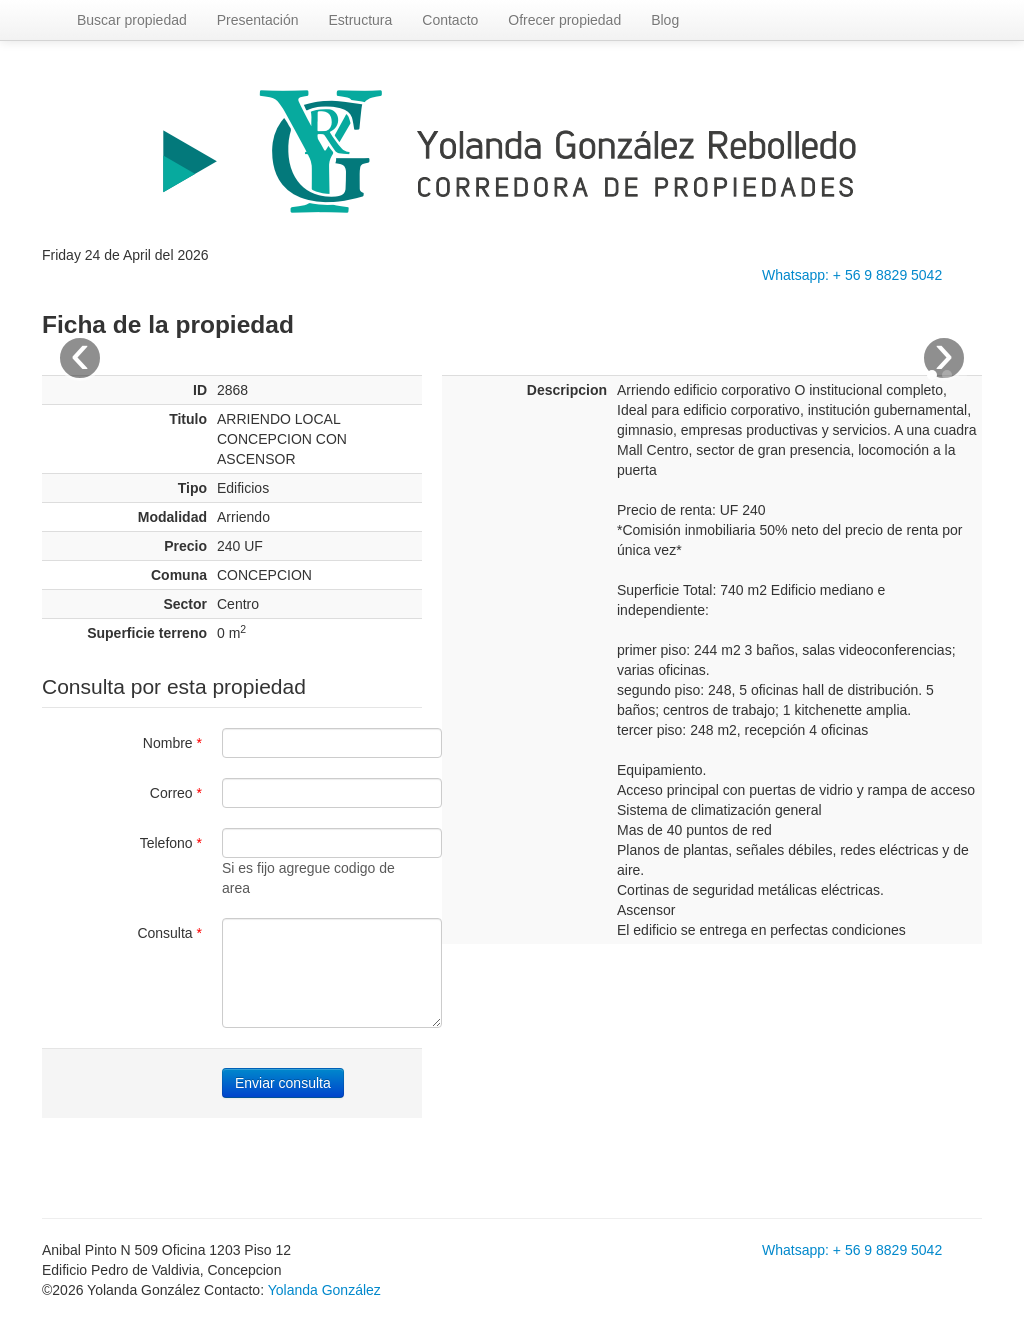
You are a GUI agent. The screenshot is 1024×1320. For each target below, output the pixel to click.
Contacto (450, 20)
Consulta (169, 933)
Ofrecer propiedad (564, 20)
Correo (176, 793)
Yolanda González (324, 1290)
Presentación (258, 20)
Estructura (360, 20)
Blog (665, 20)
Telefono (171, 843)
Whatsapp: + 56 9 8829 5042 (852, 275)
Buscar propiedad (132, 20)
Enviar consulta (283, 1083)
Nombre (172, 743)
